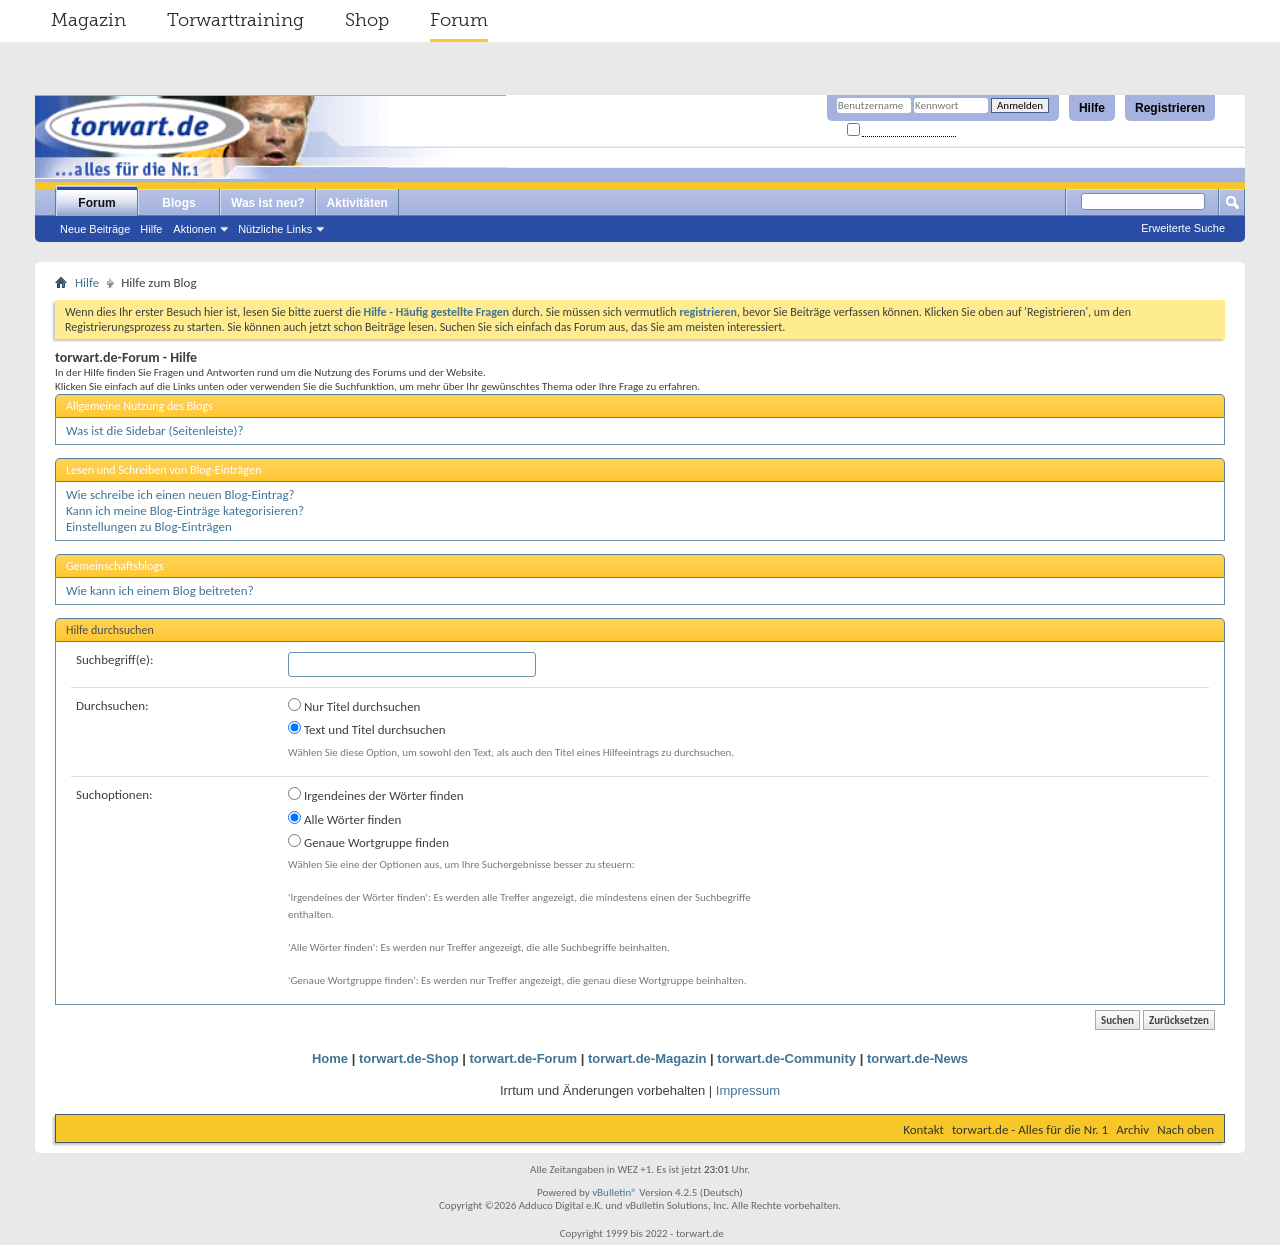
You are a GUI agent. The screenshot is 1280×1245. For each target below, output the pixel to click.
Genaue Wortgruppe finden (368, 842)
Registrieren (1170, 108)
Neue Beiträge (95, 229)
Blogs (178, 203)
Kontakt (923, 1129)
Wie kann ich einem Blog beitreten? (160, 590)
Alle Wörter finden (344, 819)
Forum (459, 20)
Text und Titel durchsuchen (367, 729)
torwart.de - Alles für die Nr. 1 (1030, 1129)
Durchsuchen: (112, 705)
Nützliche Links (275, 229)
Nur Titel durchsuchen (354, 706)
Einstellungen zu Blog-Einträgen (149, 526)
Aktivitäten (357, 203)
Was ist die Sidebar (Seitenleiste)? (155, 430)
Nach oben (1185, 1129)
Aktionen (194, 229)
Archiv (1132, 1129)
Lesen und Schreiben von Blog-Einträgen (163, 470)
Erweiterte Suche (1183, 228)
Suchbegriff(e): (114, 659)
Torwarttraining (235, 20)
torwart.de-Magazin (647, 1058)
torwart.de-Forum (524, 1058)
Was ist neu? (268, 203)
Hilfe (1092, 108)
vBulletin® (614, 1192)
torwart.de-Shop (409, 1058)
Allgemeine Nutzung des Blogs (139, 406)
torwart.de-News (917, 1058)
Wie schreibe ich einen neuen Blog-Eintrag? (180, 494)
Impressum (748, 1090)
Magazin (88, 20)
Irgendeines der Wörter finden (376, 795)
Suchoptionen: (114, 794)
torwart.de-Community (786, 1058)
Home (330, 1058)
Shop (367, 20)
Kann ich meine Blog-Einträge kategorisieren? (185, 510)
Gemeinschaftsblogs (115, 566)
